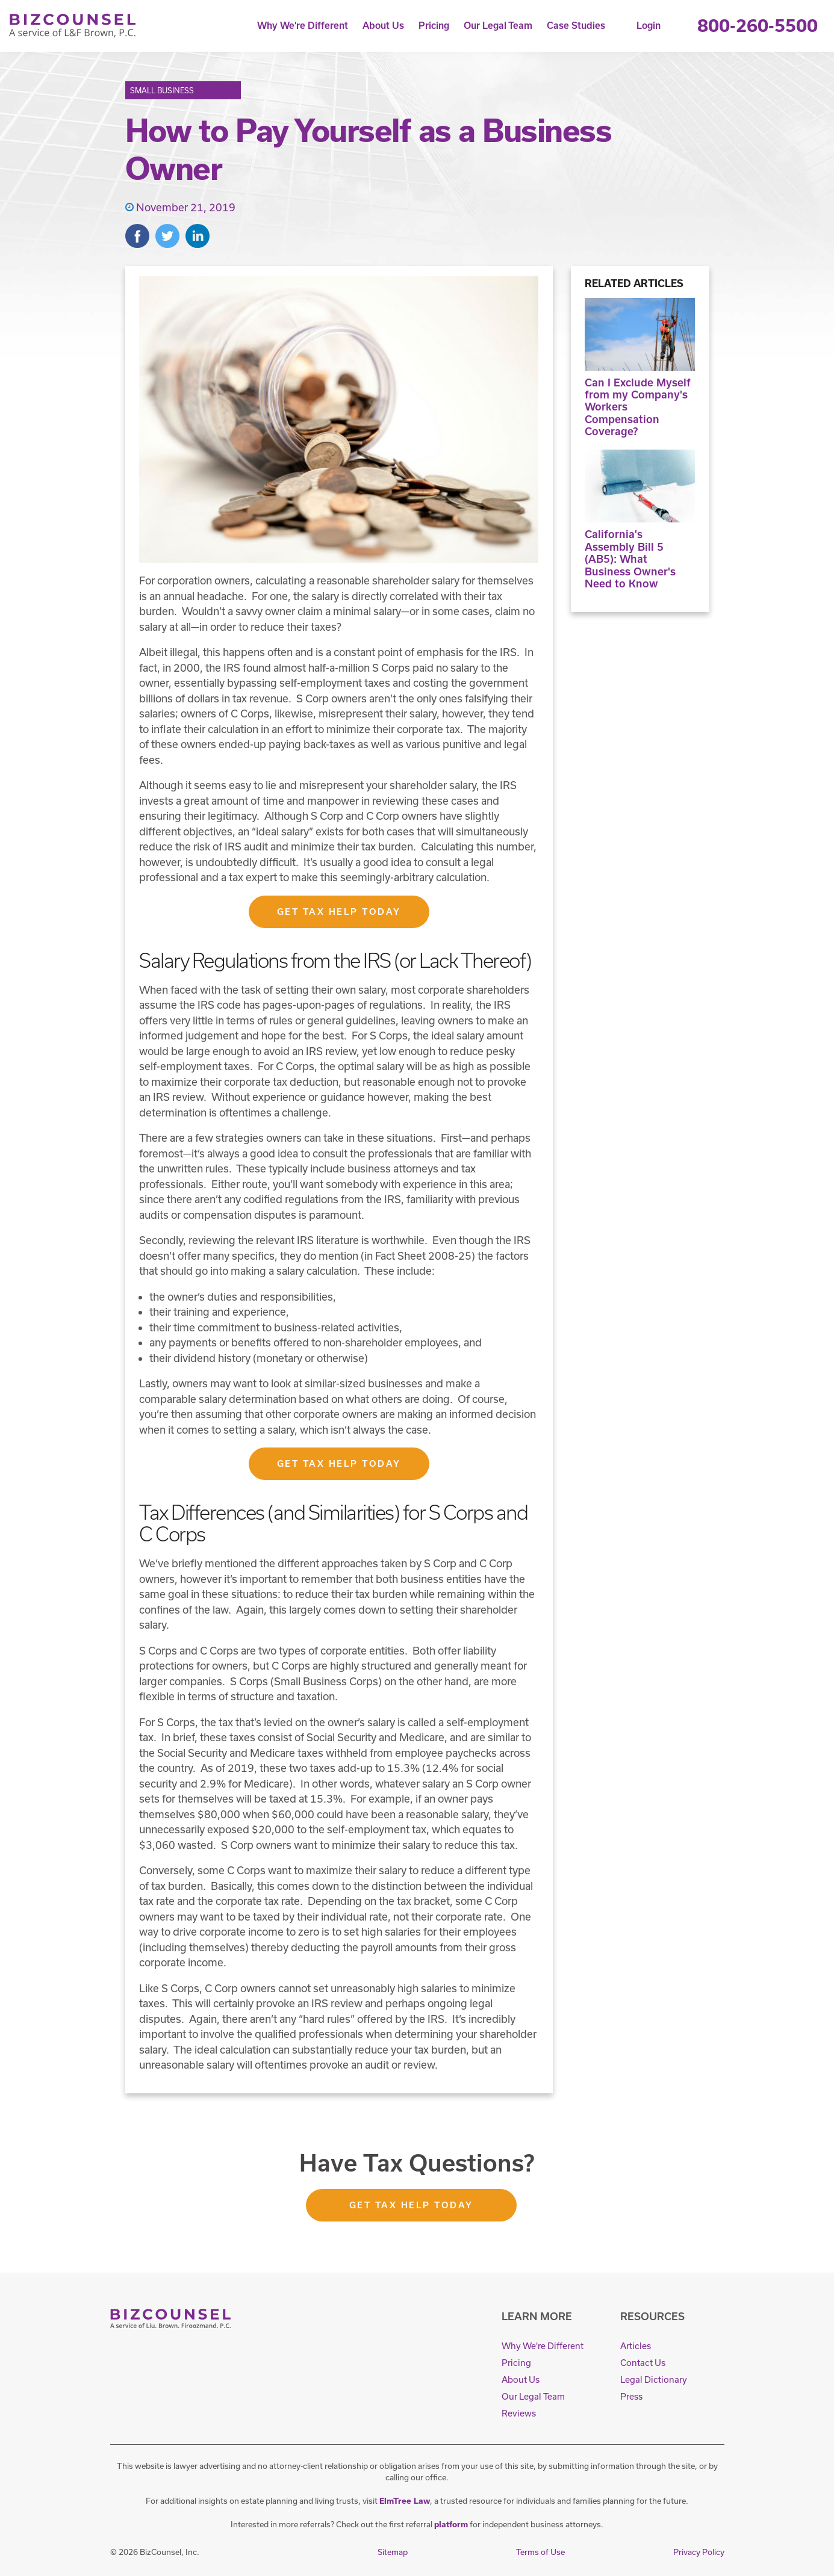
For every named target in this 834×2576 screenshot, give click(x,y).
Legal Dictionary (653, 2379)
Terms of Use (540, 2552)
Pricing (434, 25)
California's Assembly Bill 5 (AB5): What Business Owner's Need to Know (639, 519)
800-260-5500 (757, 26)
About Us (383, 25)
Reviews (519, 2413)
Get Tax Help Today (339, 912)
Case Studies (576, 25)
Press (631, 2396)
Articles (635, 2346)
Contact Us (642, 2363)
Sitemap (393, 2552)
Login (648, 25)
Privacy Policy (698, 2552)
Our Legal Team (498, 25)
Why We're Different (302, 25)
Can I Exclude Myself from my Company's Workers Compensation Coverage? (639, 368)
